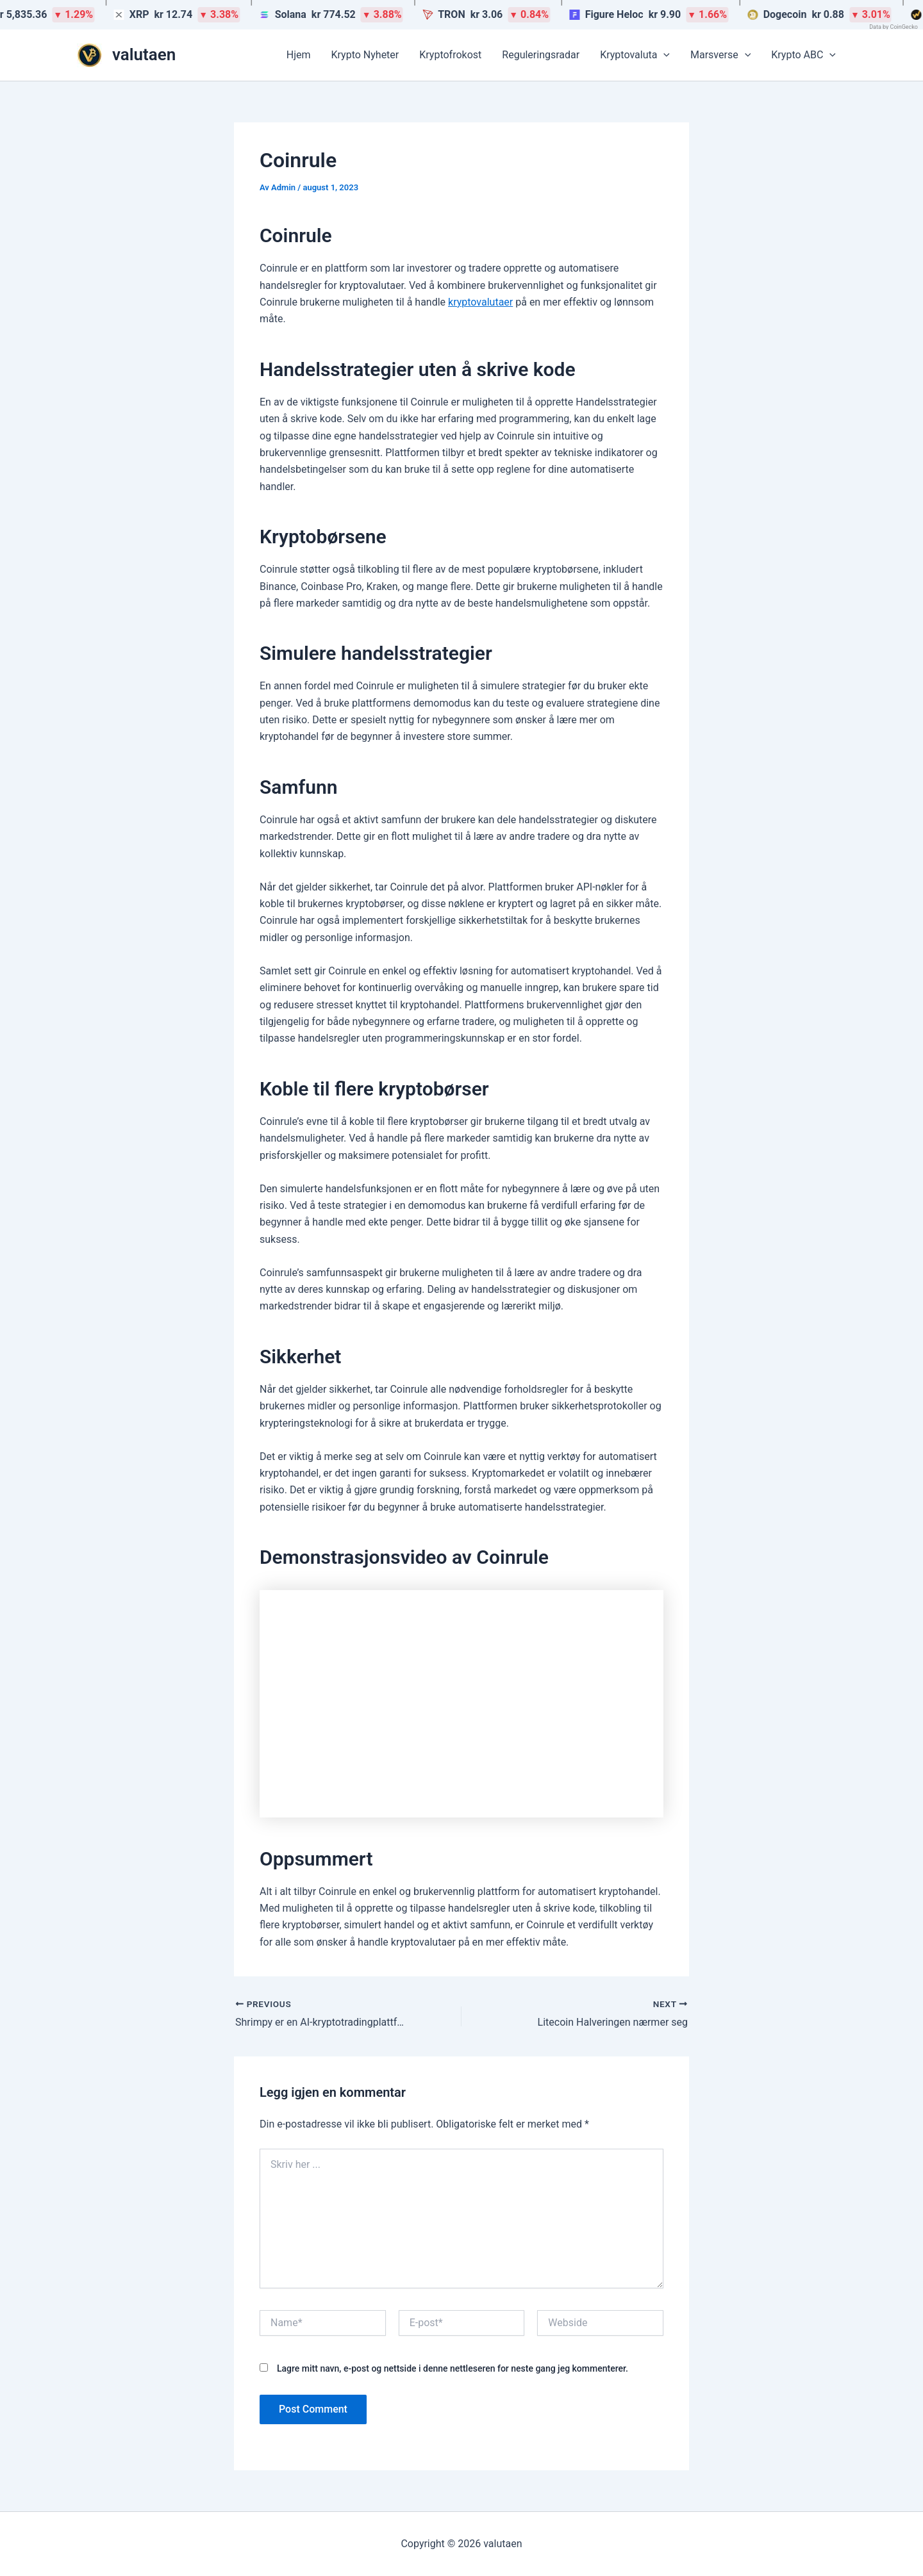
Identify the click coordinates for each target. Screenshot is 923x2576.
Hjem (299, 55)
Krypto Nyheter (365, 55)
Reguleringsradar (540, 55)
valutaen (144, 54)
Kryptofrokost (450, 55)
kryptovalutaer (480, 302)
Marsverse (720, 55)
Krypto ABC (803, 55)
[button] (663, 55)
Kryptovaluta (635, 55)
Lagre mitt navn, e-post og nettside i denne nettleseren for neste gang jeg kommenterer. (452, 2368)
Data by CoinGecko (893, 27)
